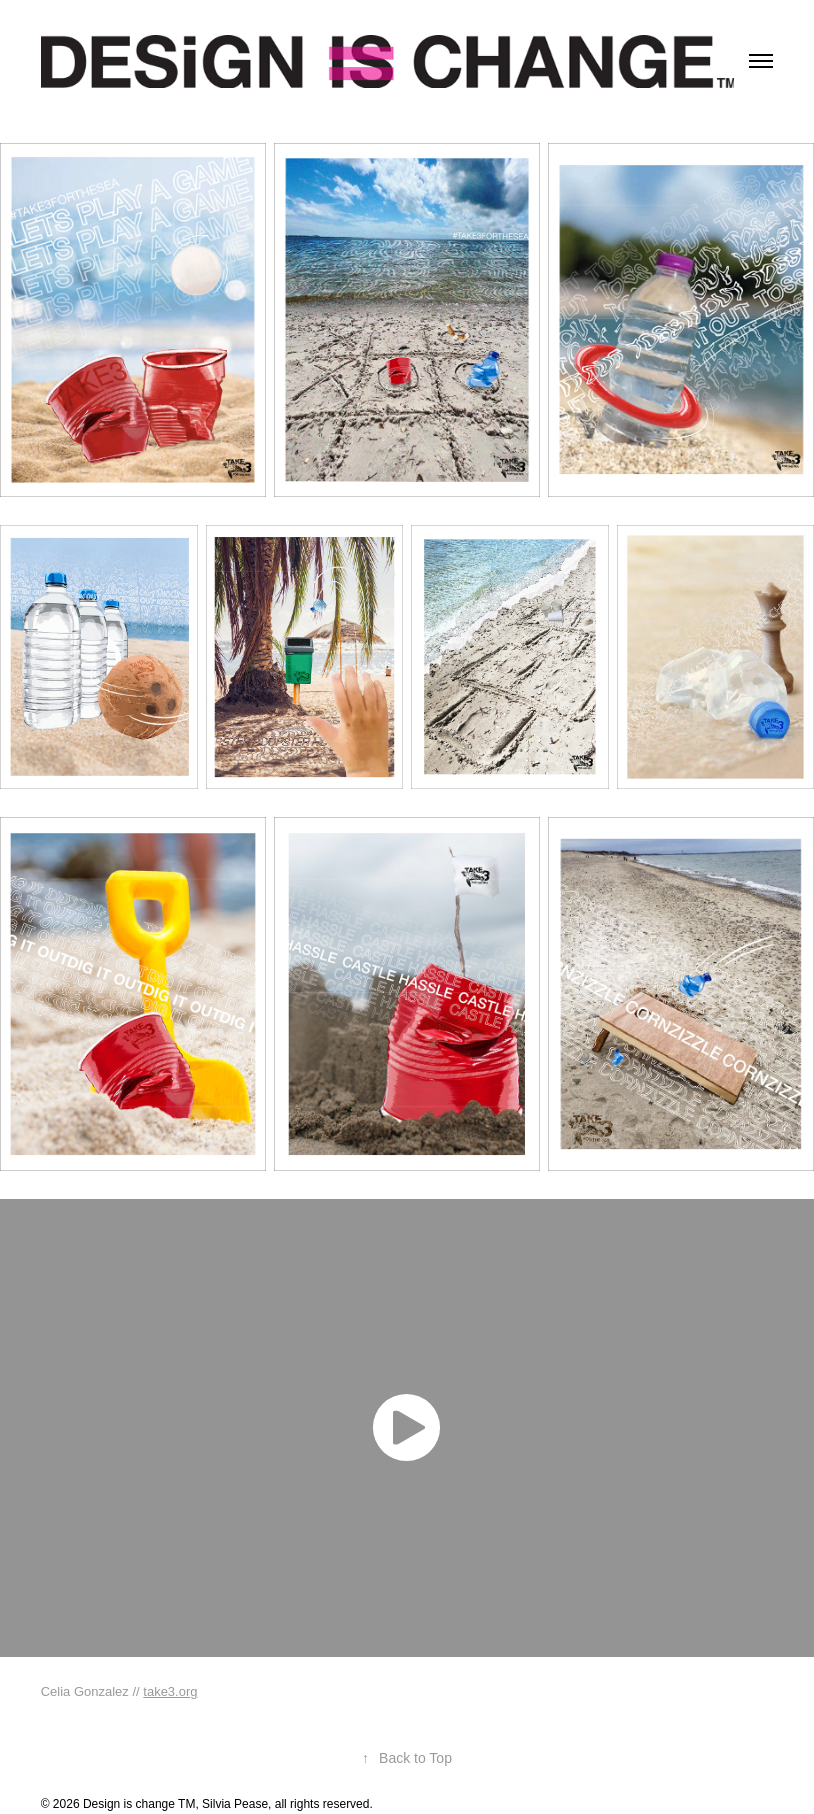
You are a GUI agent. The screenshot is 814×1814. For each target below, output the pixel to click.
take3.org (170, 1691)
